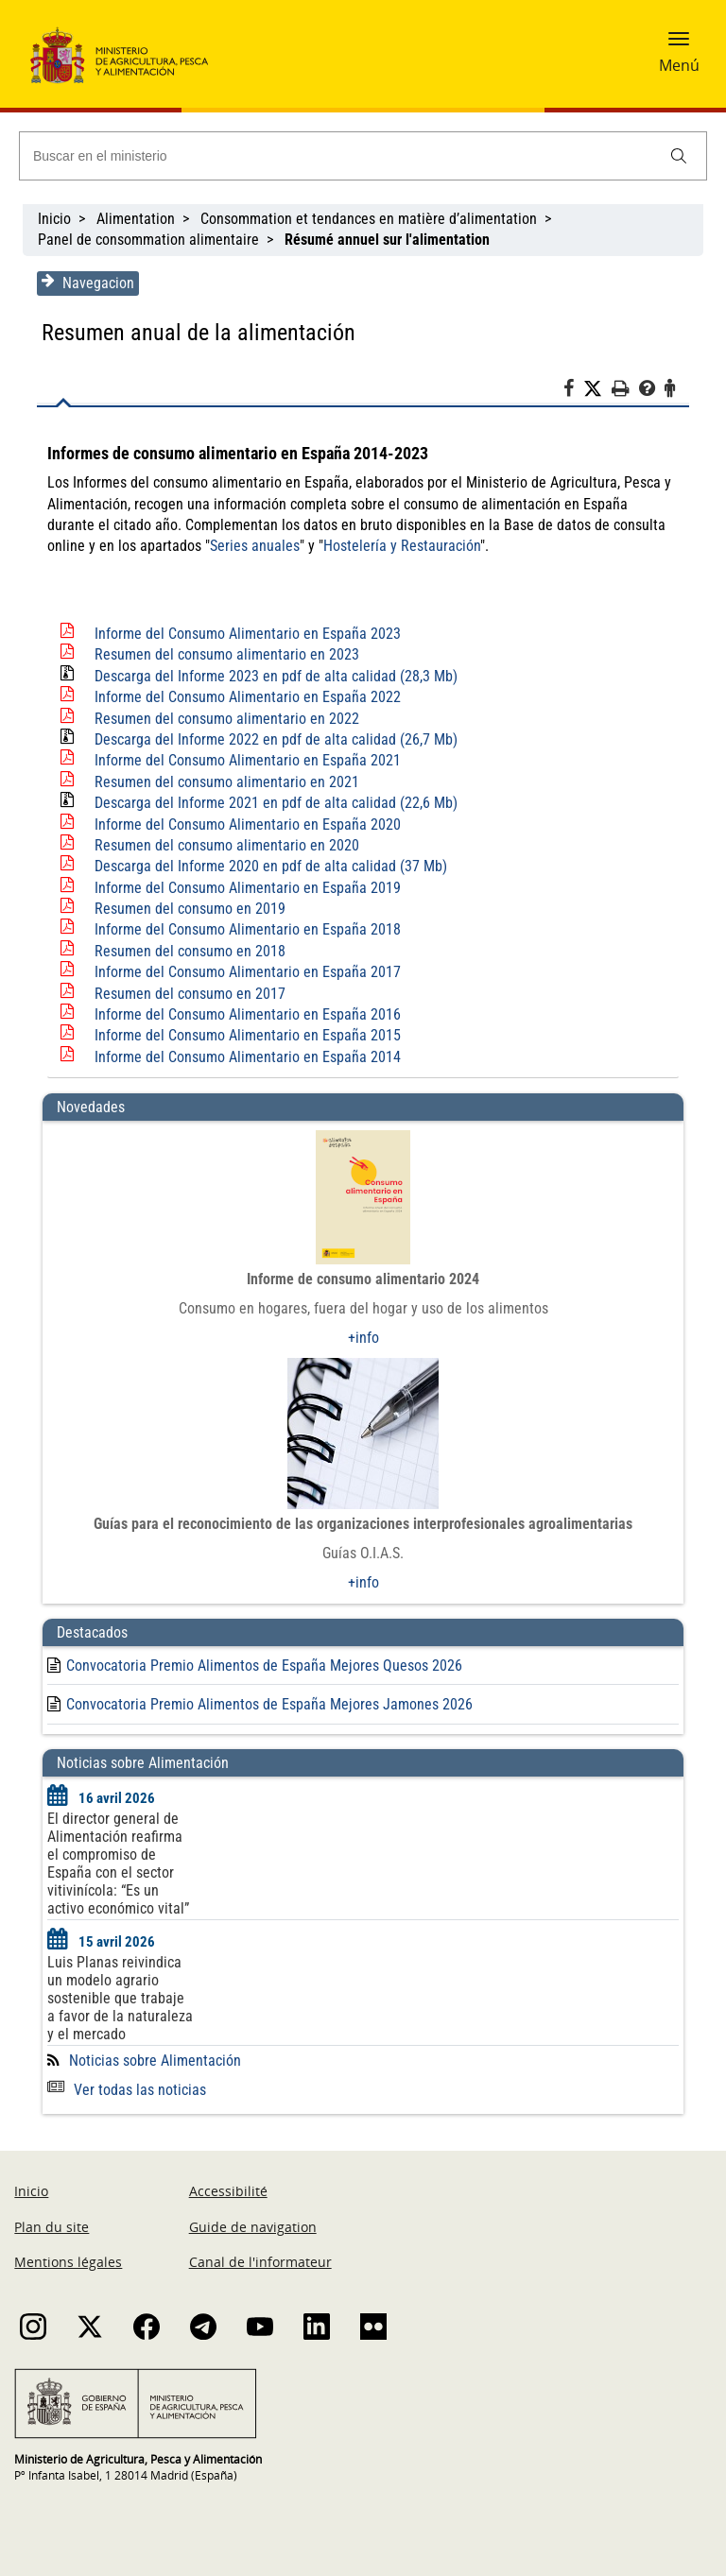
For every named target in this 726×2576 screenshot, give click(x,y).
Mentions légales (68, 2262)
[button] (678, 44)
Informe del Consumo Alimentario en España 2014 (248, 1057)
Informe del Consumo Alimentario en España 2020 (248, 824)
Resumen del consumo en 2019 (190, 909)
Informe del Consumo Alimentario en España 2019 (248, 888)
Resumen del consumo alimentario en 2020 (227, 845)
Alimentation (135, 219)
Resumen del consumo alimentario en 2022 (227, 719)
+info (363, 1338)
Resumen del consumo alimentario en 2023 (227, 654)
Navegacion (88, 282)
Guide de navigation (253, 2227)
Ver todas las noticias (126, 2090)
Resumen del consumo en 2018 (190, 951)
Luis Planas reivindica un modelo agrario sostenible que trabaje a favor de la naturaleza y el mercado (120, 1998)
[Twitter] (597, 389)
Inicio (54, 219)
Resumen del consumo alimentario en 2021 (227, 782)
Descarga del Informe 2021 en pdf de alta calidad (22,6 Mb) (276, 803)
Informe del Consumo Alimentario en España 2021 (248, 760)
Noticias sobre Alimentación (155, 2060)
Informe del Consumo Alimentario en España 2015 (248, 1035)
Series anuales (203, 546)
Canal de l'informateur (260, 2262)
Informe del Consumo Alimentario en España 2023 (248, 634)
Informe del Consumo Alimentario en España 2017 (248, 972)
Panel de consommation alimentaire (148, 240)
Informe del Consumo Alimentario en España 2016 (248, 1014)
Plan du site (51, 2227)
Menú (679, 65)
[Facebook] (573, 391)
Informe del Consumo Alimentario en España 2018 (248, 929)
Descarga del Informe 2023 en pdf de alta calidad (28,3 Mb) (276, 676)
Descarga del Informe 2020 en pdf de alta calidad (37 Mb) (271, 866)
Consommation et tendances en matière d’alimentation (368, 219)
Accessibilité (228, 2191)
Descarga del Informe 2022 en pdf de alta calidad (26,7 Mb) (276, 739)
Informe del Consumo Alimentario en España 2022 (248, 697)
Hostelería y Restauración (349, 546)
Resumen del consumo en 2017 (190, 994)
